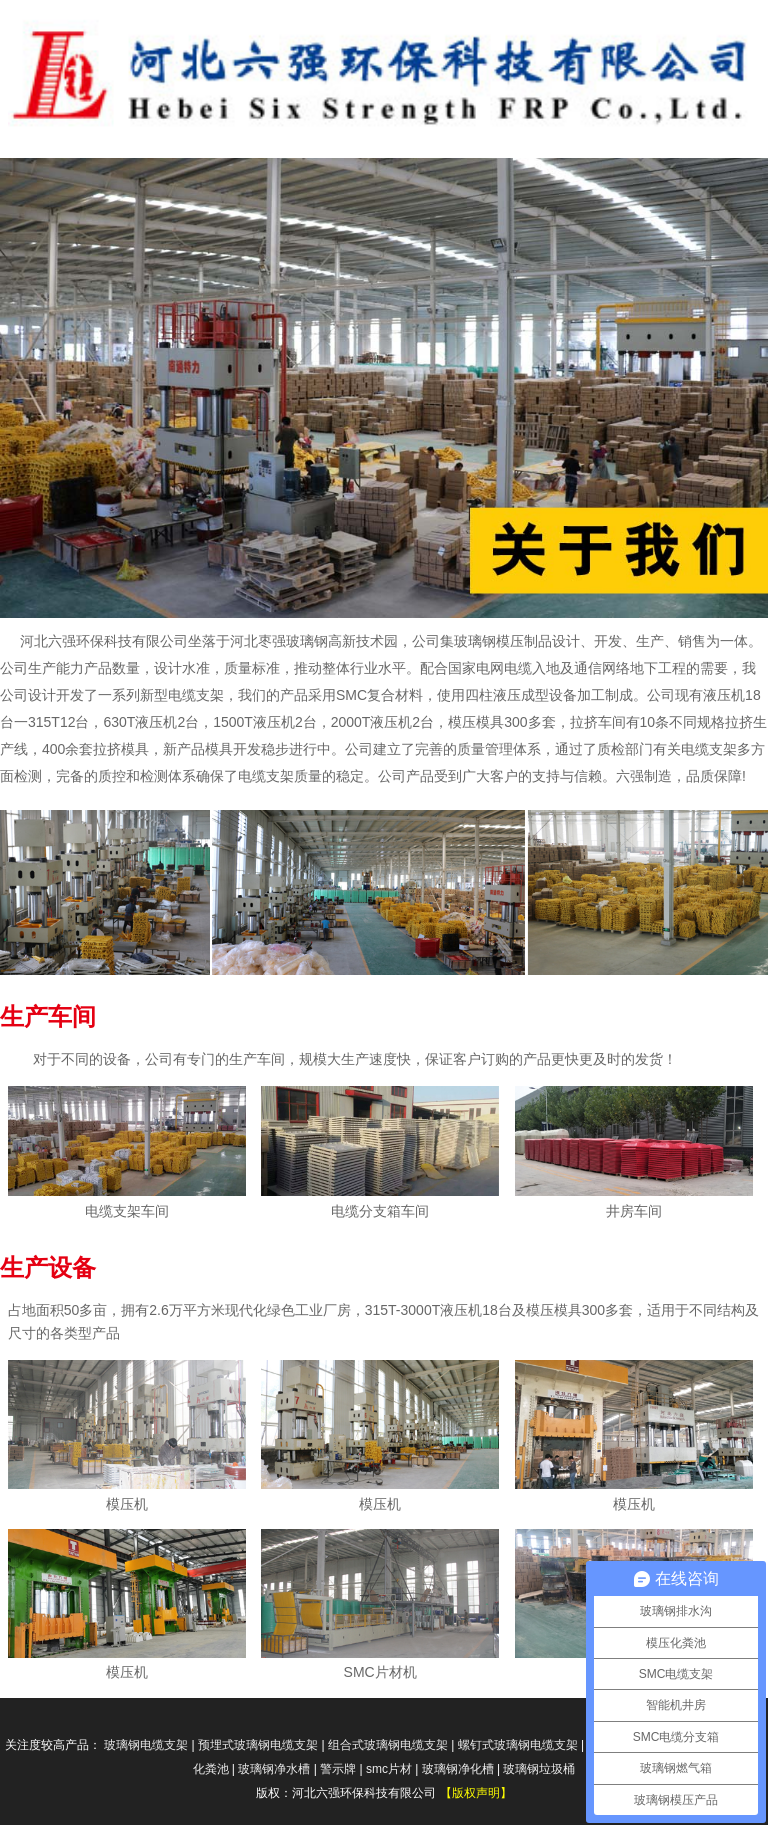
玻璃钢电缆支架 (146, 1745)
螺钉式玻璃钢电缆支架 (518, 1745)
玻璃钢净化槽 (458, 1769)
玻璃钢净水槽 (274, 1769)
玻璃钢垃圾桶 (539, 1769)
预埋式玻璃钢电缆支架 (258, 1745)
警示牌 (338, 1769)
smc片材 (389, 1769)
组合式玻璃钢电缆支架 (388, 1745)
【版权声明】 (476, 1793)
